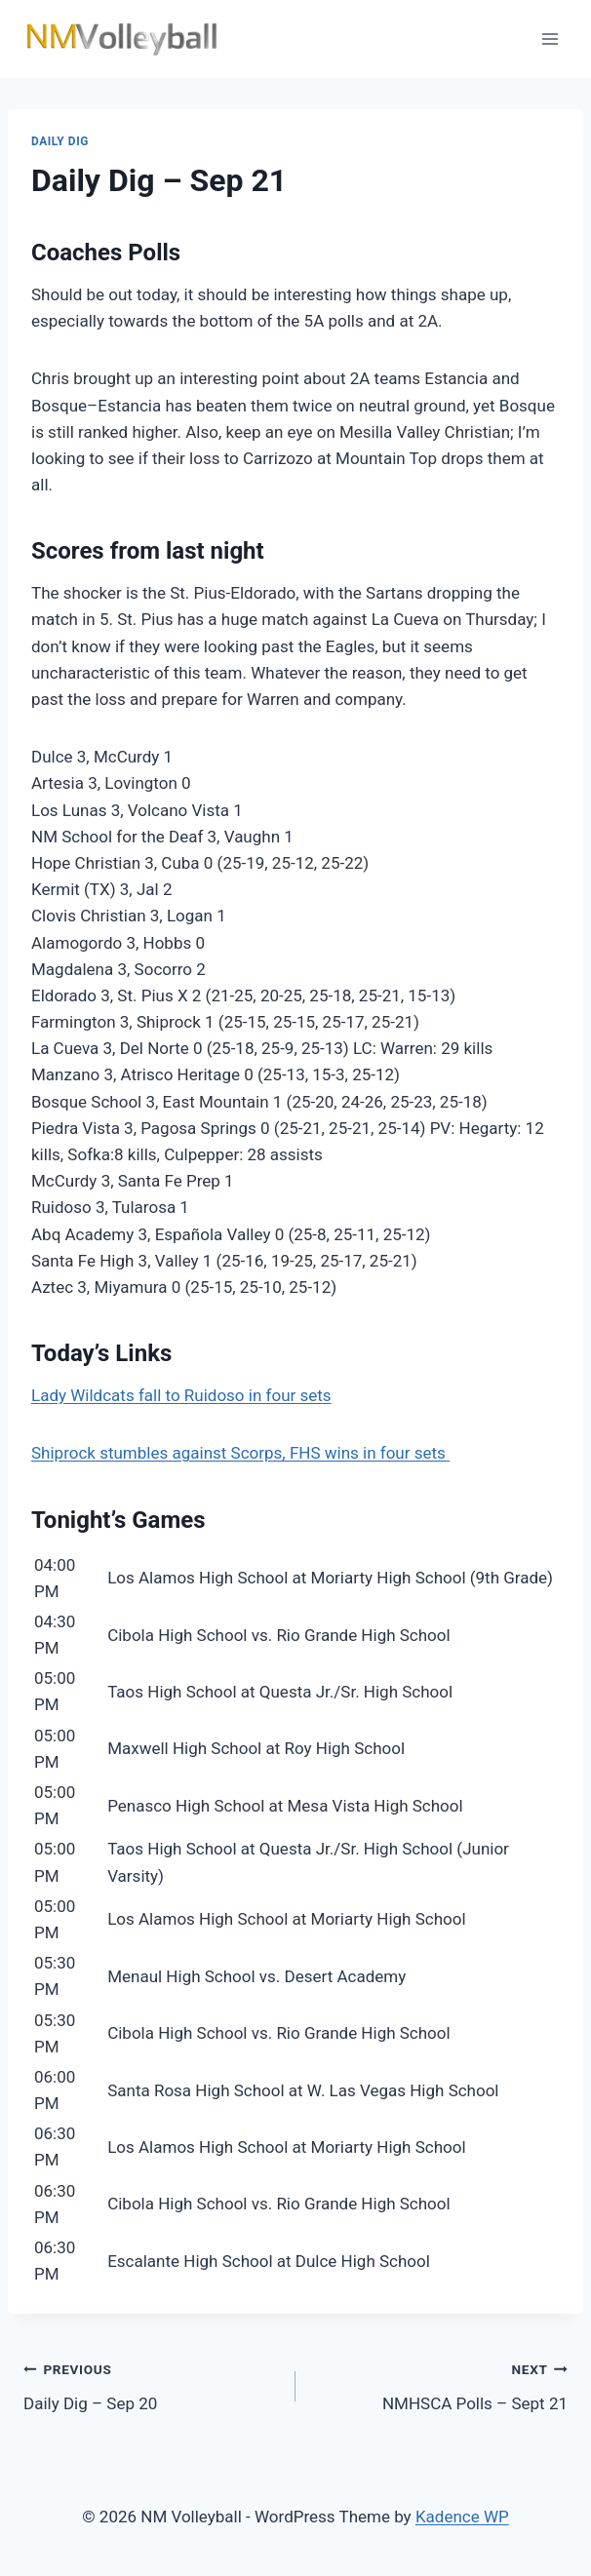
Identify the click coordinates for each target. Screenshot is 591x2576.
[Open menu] (550, 38)
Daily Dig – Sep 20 (151, 2384)
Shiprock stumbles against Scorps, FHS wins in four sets (240, 1453)
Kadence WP (462, 2516)
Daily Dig (60, 141)
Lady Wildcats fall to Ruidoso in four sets (181, 1395)
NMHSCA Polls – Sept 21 (440, 2384)
